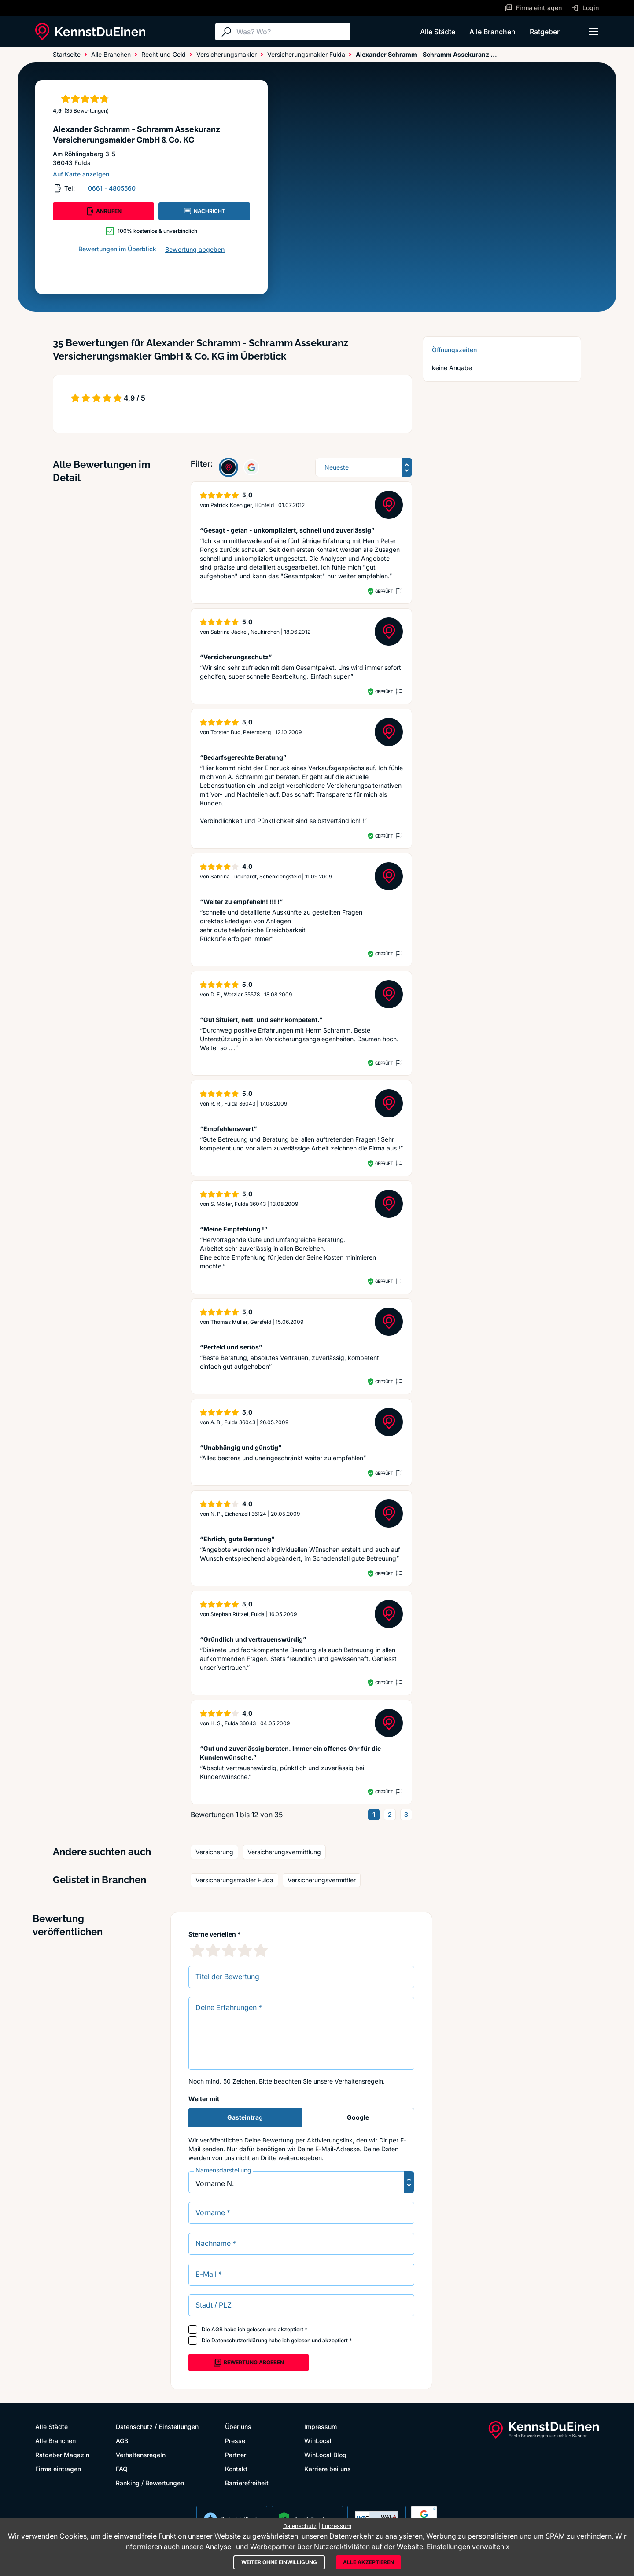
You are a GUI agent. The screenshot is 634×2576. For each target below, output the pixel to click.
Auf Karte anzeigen (81, 174)
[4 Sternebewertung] (245, 1950)
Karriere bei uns (327, 2469)
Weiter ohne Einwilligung (279, 2562)
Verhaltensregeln (359, 2081)
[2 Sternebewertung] (213, 1950)
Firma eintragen (58, 2469)
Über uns (238, 2426)
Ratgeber (545, 31)
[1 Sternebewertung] (197, 1950)
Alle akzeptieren (368, 2562)
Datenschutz (134, 2426)
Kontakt (236, 2469)
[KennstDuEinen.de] (90, 31)
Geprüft (384, 591)
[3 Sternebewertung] (229, 1950)
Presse (235, 2440)
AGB (217, 2329)
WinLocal (318, 2440)
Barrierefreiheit (247, 2483)
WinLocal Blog (325, 2454)
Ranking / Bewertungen (150, 2483)
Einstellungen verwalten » (468, 2546)
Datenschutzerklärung (239, 2340)
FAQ (122, 2469)
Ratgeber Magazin (62, 2454)
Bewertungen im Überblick (117, 249)
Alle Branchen (492, 31)
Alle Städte (437, 31)
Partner (235, 2454)
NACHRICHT (204, 211)
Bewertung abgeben (195, 249)
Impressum (320, 2426)
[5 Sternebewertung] (261, 1950)
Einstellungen (179, 2426)
